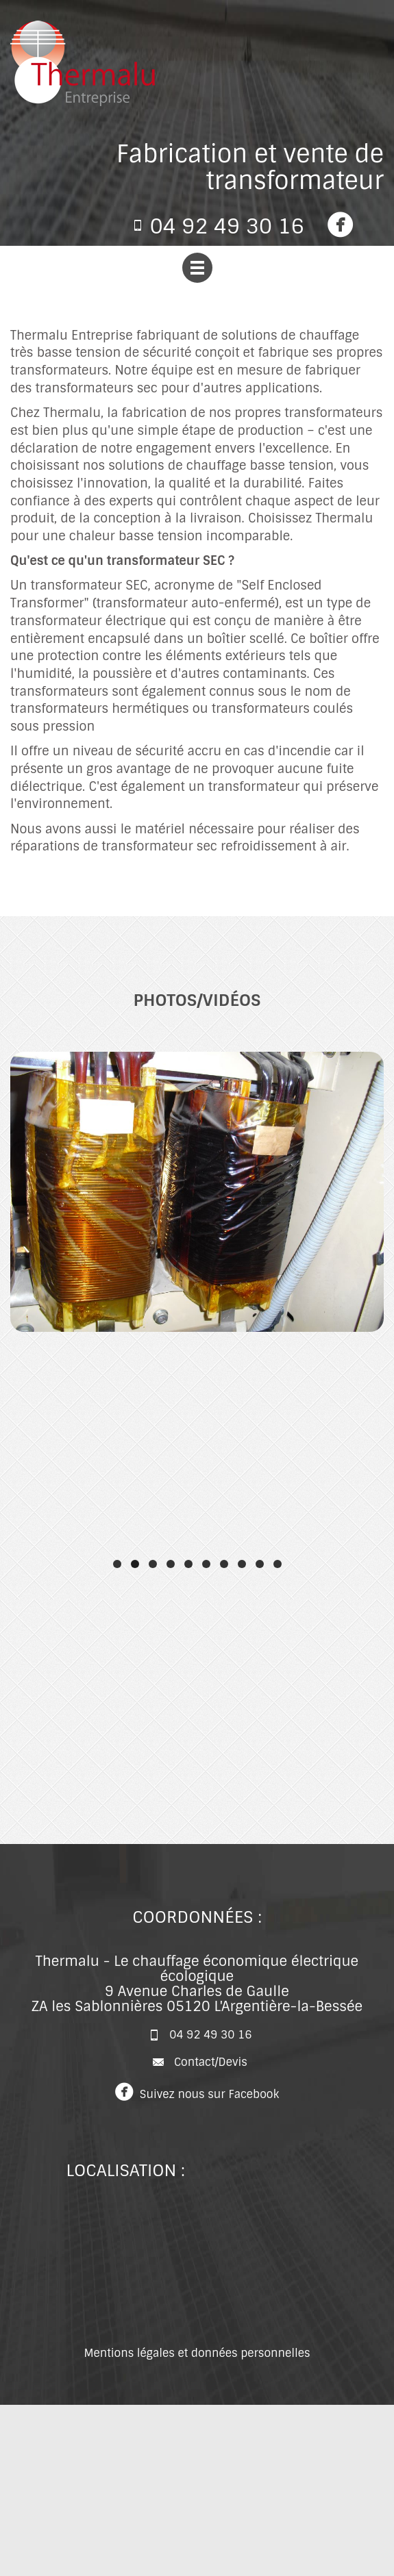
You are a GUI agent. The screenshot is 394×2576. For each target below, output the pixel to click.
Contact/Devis (210, 2061)
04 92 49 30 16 (227, 226)
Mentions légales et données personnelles (197, 2353)
